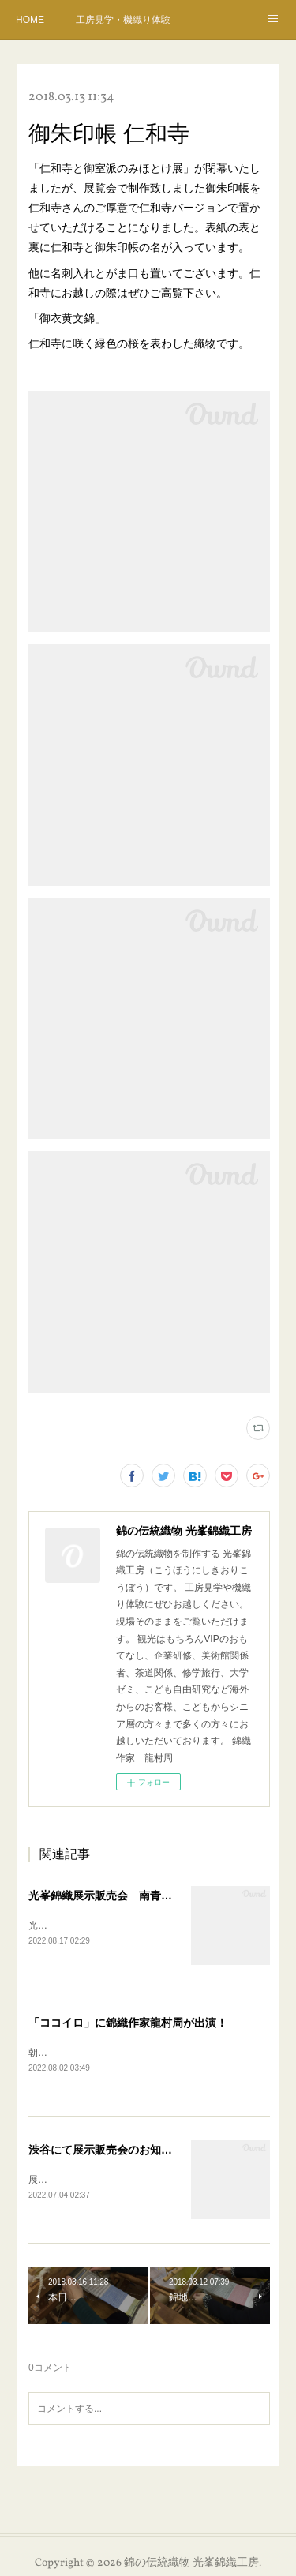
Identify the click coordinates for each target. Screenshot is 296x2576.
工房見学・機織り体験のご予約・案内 (123, 19)
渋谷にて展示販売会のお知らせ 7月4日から (139, 2151)
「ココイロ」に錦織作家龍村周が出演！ (127, 2023)
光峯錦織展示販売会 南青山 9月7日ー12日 (140, 1895)
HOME (30, 19)
